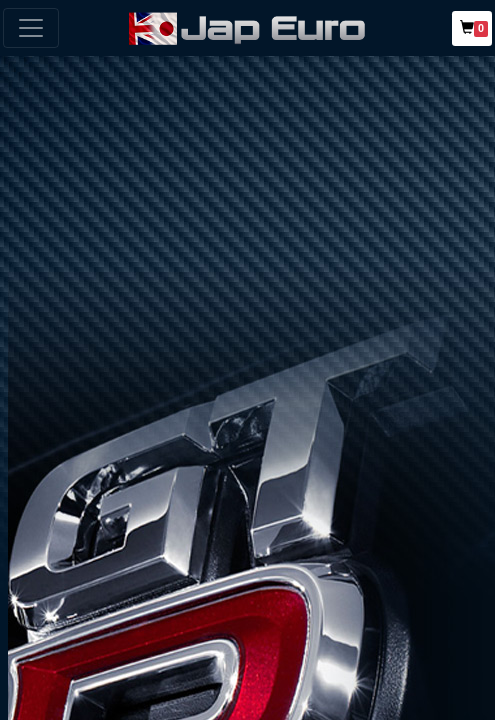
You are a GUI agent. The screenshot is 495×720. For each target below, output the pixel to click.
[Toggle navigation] (31, 28)
